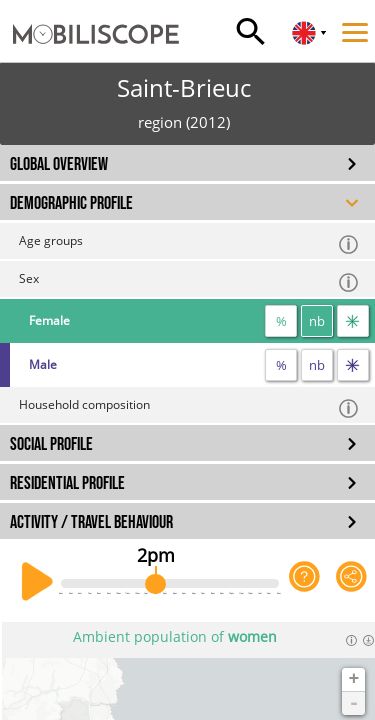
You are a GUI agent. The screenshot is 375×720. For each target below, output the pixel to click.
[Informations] (351, 640)
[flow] (353, 321)
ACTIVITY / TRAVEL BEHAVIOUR (91, 522)
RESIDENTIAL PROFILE (67, 483)
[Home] (89, 15)
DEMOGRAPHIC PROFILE (71, 203)
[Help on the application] (304, 582)
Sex (189, 281)
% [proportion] (281, 321)
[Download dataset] (368, 640)
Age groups (189, 243)
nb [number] (317, 321)
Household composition (189, 407)
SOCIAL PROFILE (51, 444)
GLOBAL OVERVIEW (59, 164)
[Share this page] (351, 582)
